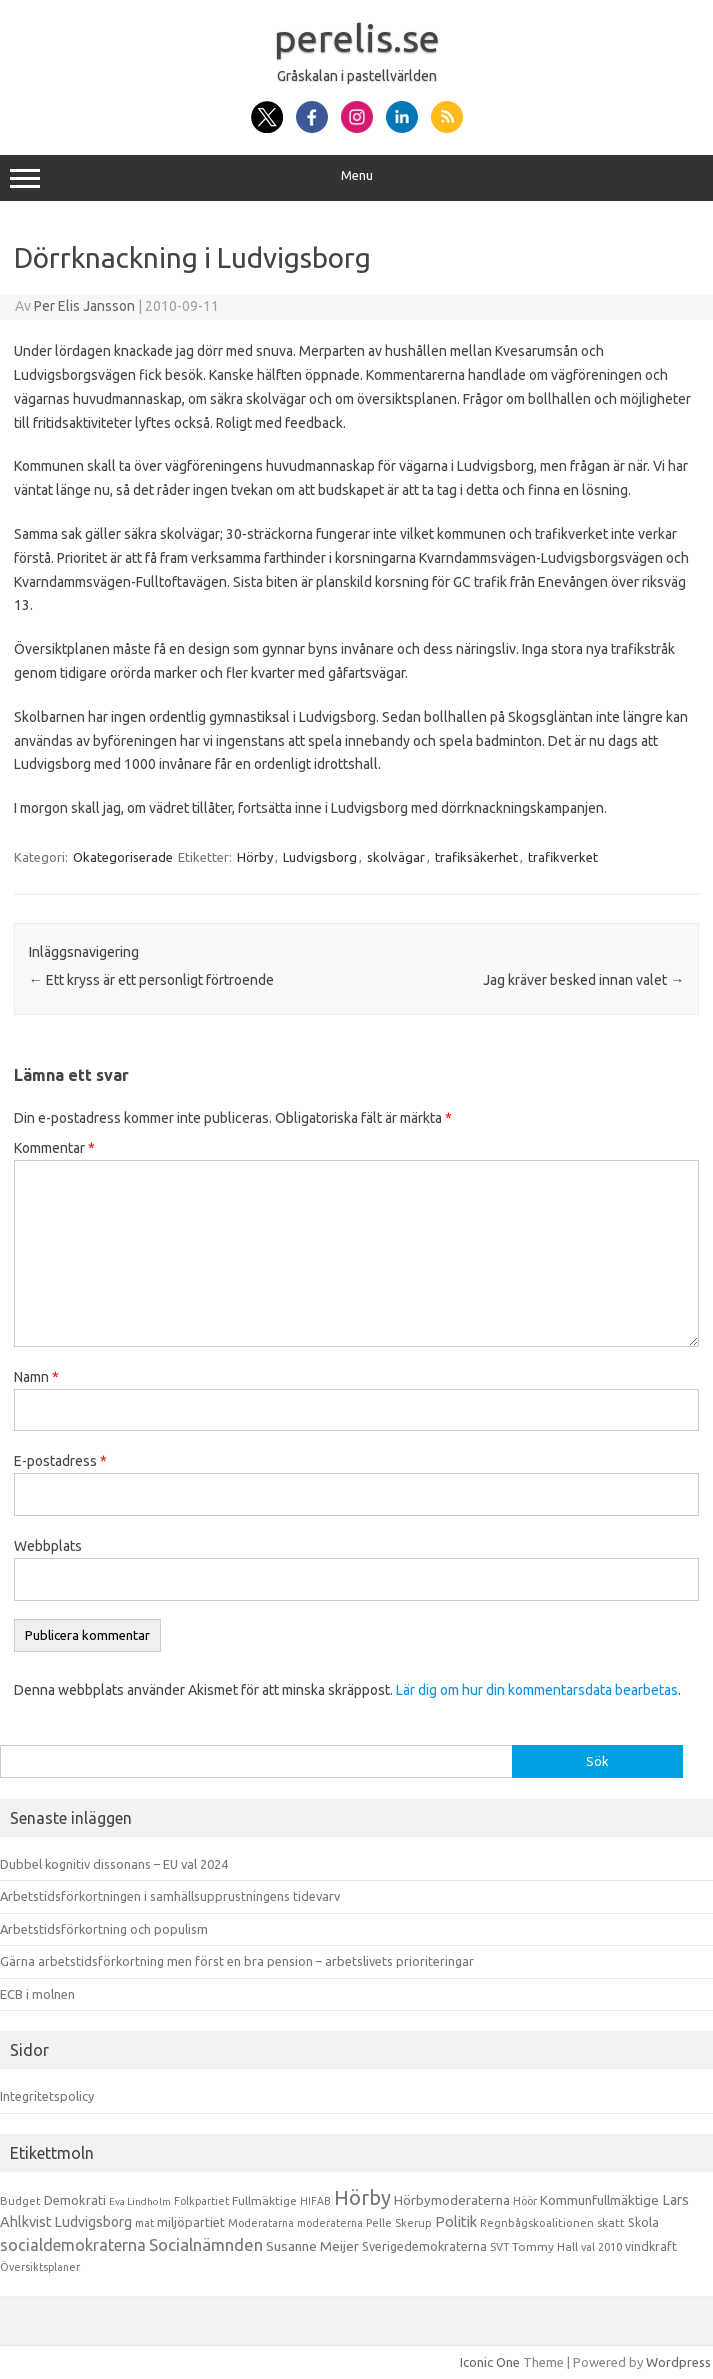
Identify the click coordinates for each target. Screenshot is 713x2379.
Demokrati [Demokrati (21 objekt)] (75, 2200)
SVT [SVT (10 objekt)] (499, 2247)
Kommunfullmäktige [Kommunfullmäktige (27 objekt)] (599, 2200)
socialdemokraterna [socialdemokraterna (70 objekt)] (73, 2245)
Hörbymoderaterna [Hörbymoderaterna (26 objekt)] (452, 2200)
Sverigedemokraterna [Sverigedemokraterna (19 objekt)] (424, 2246)
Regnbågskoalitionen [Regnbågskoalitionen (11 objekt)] (537, 2223)
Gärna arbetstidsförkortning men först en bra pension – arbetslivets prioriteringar (237, 1961)
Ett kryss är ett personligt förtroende (151, 980)
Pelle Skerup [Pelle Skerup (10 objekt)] (399, 2223)
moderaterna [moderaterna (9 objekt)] (330, 2223)
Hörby (255, 857)
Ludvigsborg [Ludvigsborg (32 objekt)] (93, 2222)
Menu (356, 178)
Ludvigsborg (320, 857)
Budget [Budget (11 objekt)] (20, 2201)
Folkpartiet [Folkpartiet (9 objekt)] (201, 2201)
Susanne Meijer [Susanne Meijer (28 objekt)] (312, 2246)
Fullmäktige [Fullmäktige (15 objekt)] (264, 2200)
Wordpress (678, 2362)
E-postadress (60, 1461)
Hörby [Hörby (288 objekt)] (362, 2197)
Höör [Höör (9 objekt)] (525, 2201)
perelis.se (357, 38)
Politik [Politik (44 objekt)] (456, 2221)
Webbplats (48, 1546)
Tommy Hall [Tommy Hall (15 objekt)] (545, 2246)
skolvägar (396, 857)
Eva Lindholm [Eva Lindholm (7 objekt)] (140, 2201)
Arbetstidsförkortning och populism (104, 1929)
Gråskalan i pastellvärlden (357, 76)
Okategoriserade (123, 857)
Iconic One (490, 2362)
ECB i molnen (37, 1994)
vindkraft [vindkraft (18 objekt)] (651, 2246)
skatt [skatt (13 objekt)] (611, 2222)
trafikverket (563, 857)
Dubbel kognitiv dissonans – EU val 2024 (114, 1864)
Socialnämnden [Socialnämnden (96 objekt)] (206, 2244)
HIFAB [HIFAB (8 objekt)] (315, 2201)
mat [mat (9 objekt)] (144, 2223)
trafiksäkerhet (476, 857)
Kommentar (54, 1148)
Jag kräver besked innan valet (583, 980)
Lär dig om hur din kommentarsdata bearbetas (537, 1690)
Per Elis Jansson (84, 306)
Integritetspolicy (47, 2096)
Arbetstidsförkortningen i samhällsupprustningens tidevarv (170, 1896)
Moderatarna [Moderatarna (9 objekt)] (261, 2223)
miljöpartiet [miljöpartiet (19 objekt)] (191, 2222)
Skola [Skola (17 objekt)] (643, 2222)
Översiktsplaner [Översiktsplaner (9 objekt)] (40, 2267)
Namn (36, 1377)
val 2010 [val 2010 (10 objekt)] (601, 2247)
